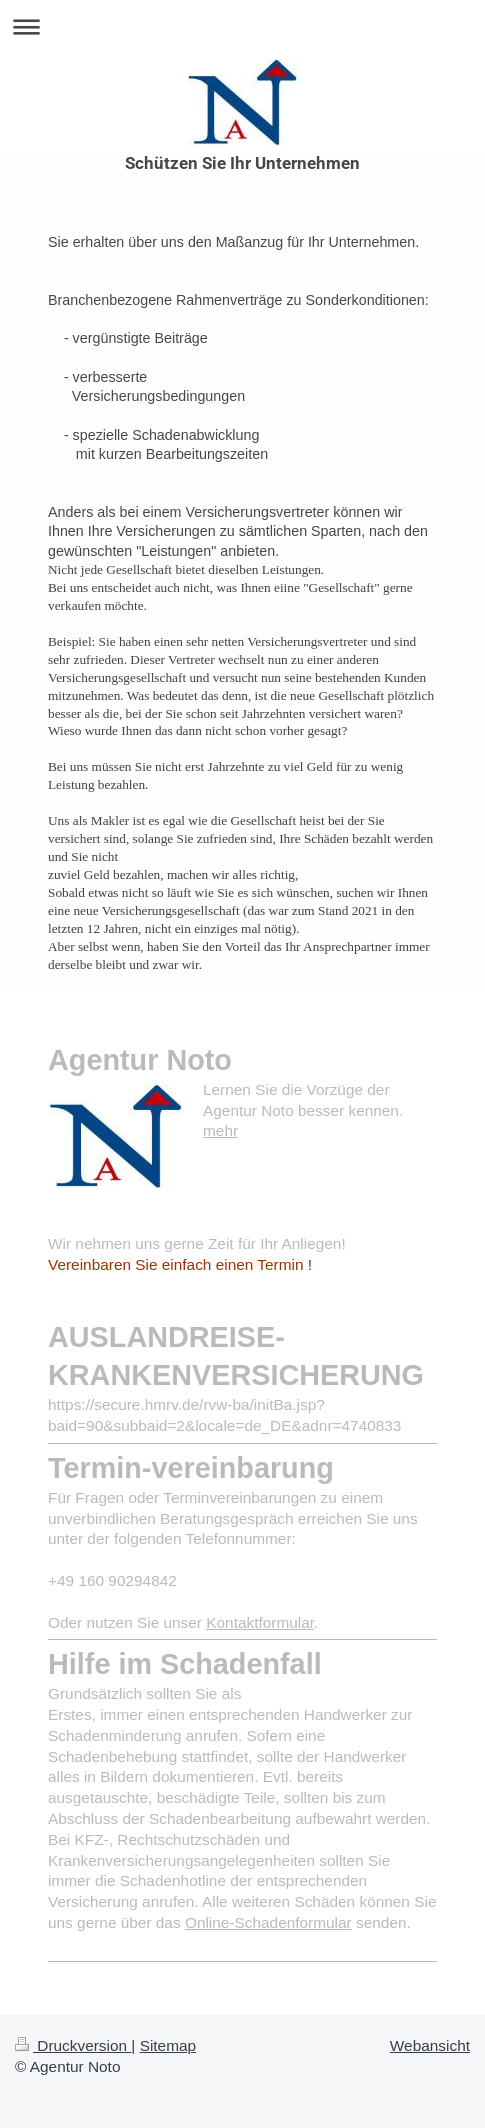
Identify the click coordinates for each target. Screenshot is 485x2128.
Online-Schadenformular (268, 1922)
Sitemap (168, 2045)
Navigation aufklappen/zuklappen (242, 26)
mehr (220, 1130)
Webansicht (430, 2045)
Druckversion (73, 2045)
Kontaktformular (260, 1622)
